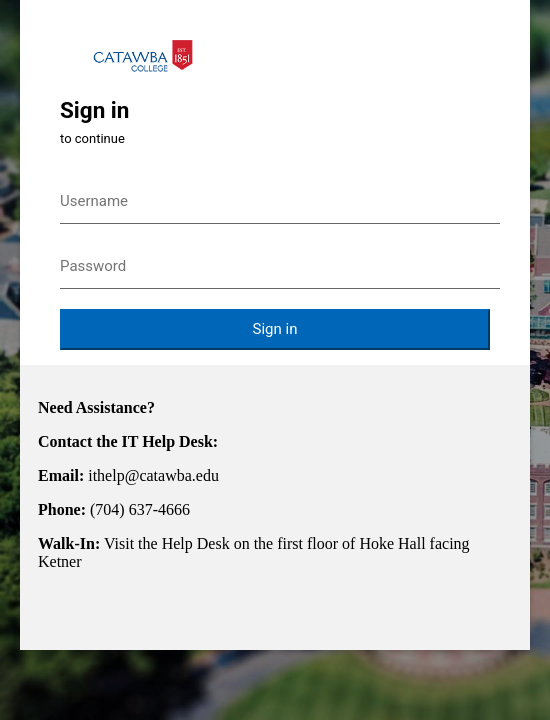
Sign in (275, 329)
